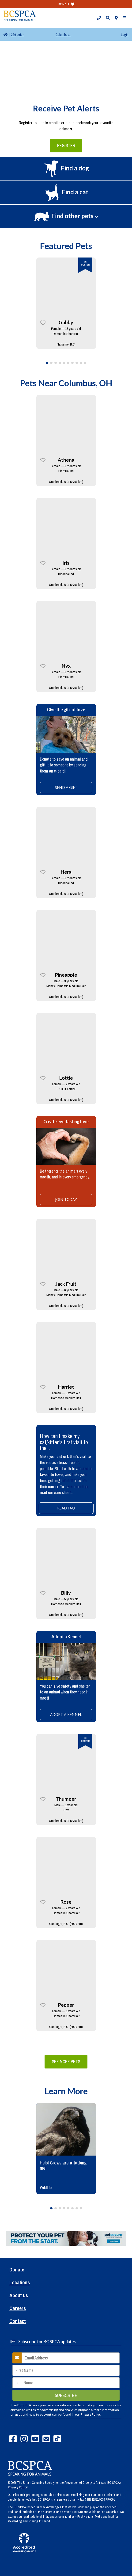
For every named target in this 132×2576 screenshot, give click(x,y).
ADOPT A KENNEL (66, 1714)
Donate (16, 2270)
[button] (99, 18)
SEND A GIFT (66, 787)
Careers (17, 2309)
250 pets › (17, 34)
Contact (17, 2322)
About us (18, 2296)
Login (124, 34)
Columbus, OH (65, 34)
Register (66, 145)
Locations (19, 2283)
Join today (66, 1199)
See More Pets (66, 2061)
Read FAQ (66, 1508)
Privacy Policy (90, 2414)
